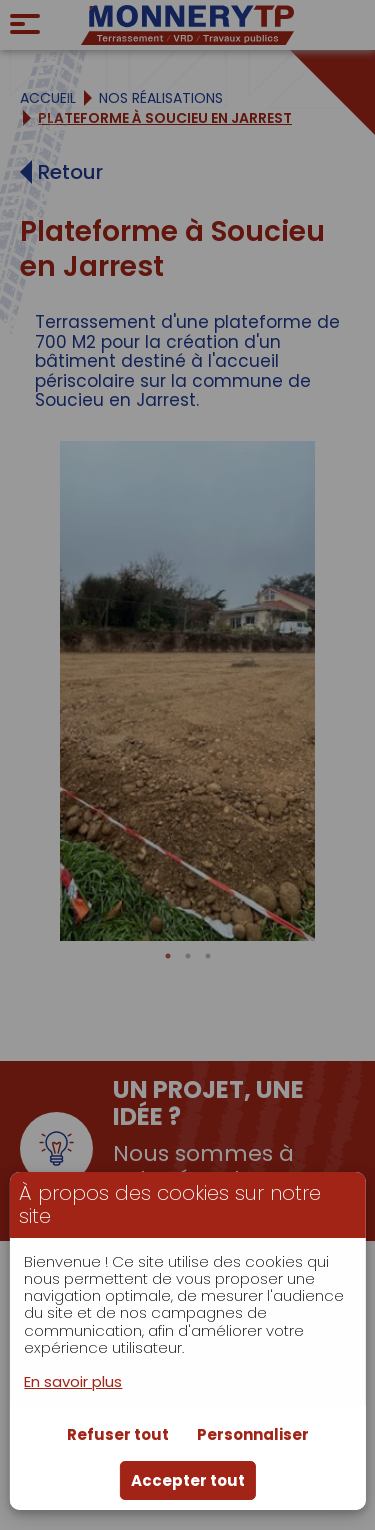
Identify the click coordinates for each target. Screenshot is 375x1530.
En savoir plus (73, 1381)
